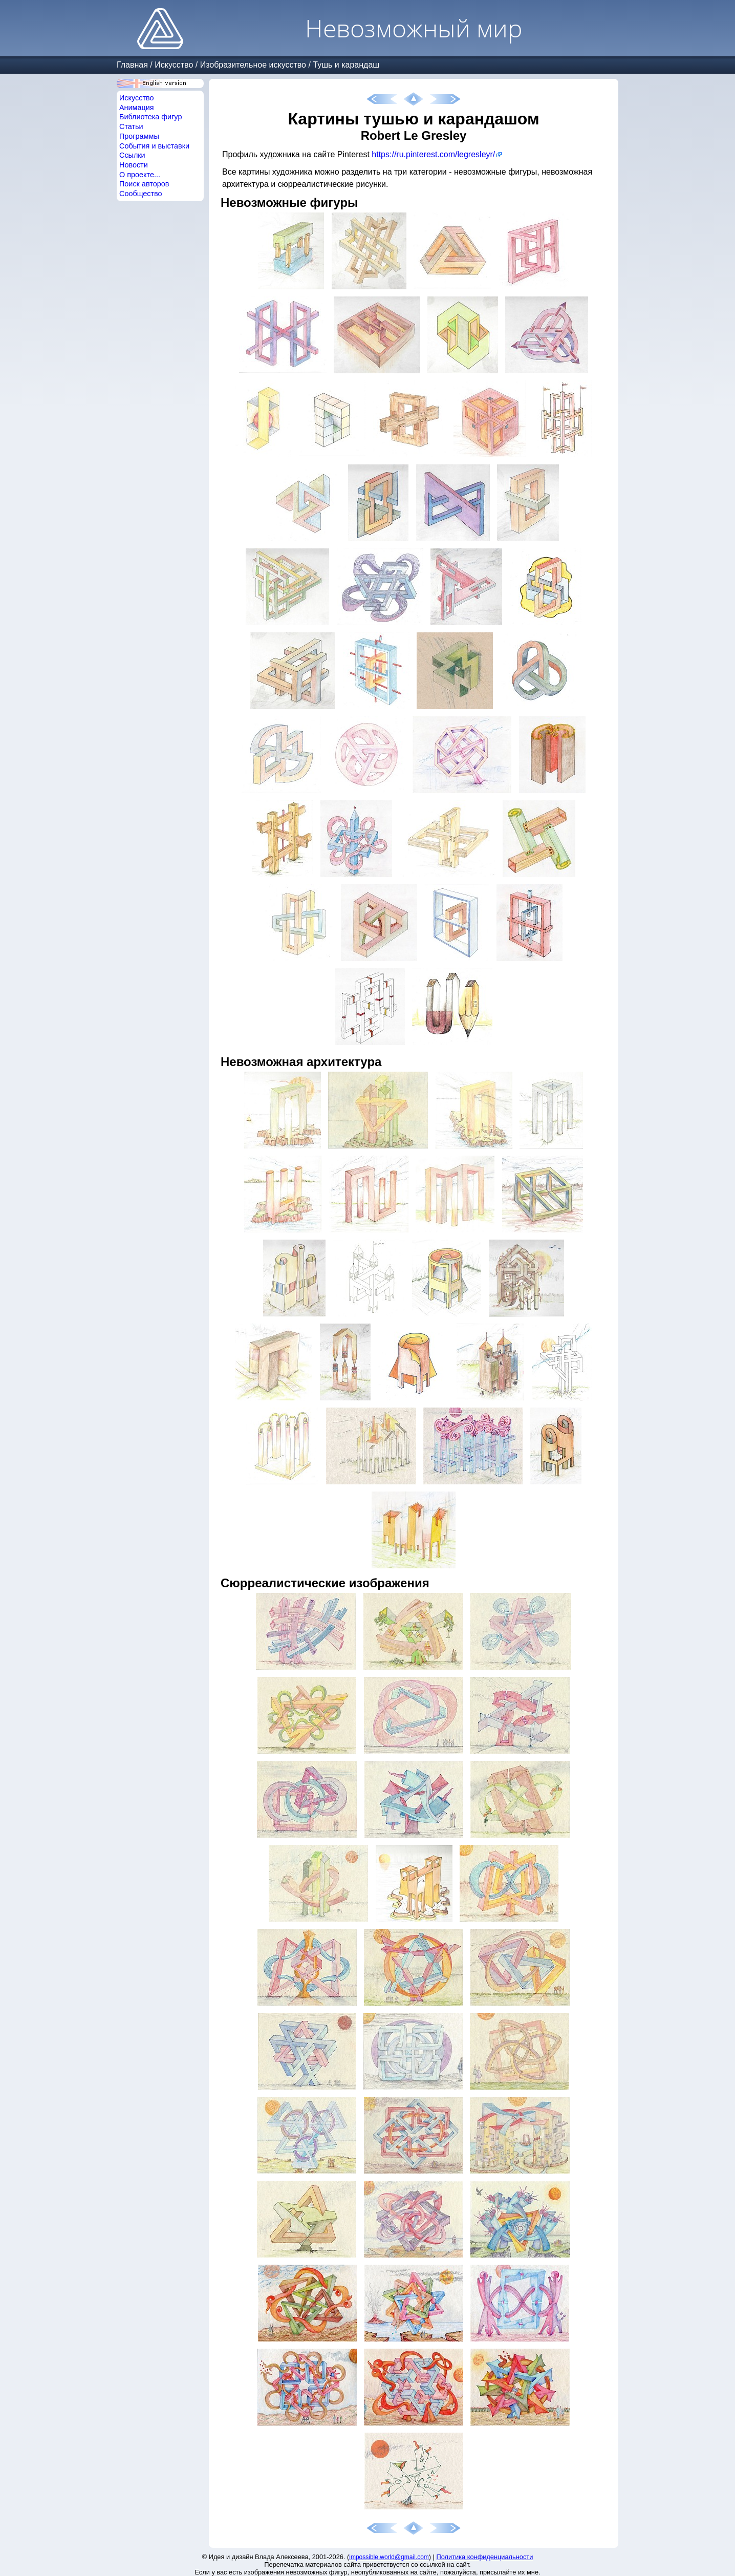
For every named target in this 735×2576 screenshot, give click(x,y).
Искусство (174, 64)
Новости (133, 165)
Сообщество (140, 193)
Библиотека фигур (150, 117)
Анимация (136, 107)
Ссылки (132, 155)
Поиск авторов (144, 184)
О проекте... (139, 175)
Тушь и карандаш (346, 64)
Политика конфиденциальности (485, 2557)
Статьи (131, 126)
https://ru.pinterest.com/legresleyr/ (433, 154)
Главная (132, 64)
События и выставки (154, 146)
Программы (139, 136)
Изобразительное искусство (253, 64)
